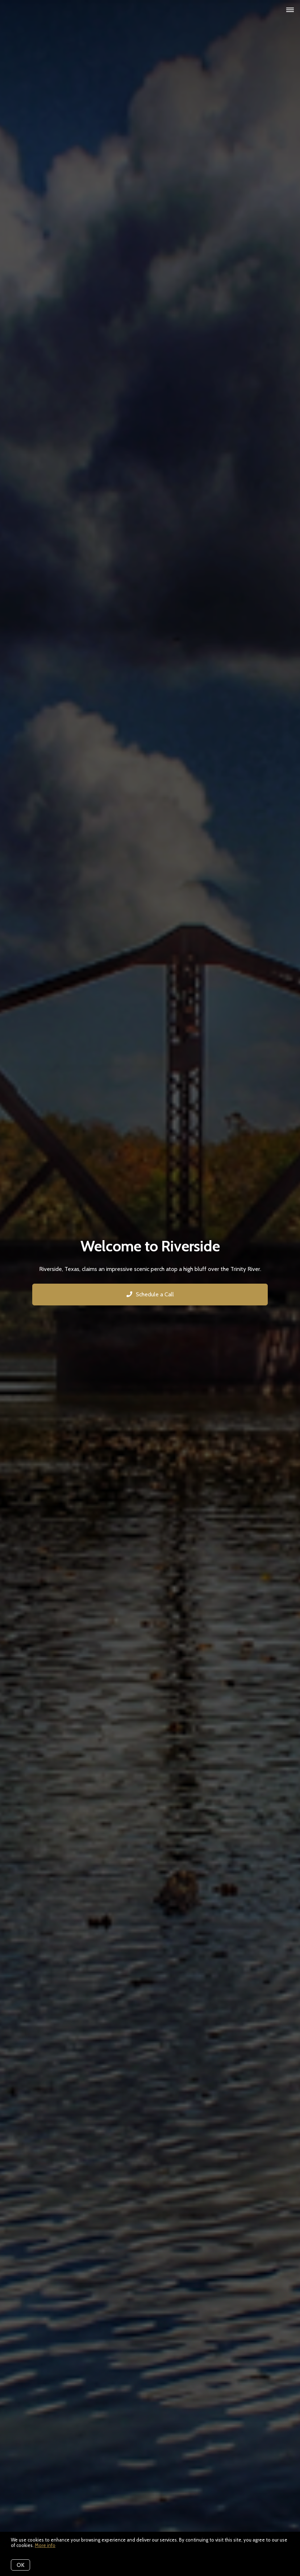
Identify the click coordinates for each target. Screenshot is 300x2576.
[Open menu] (290, 10)
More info (45, 2545)
